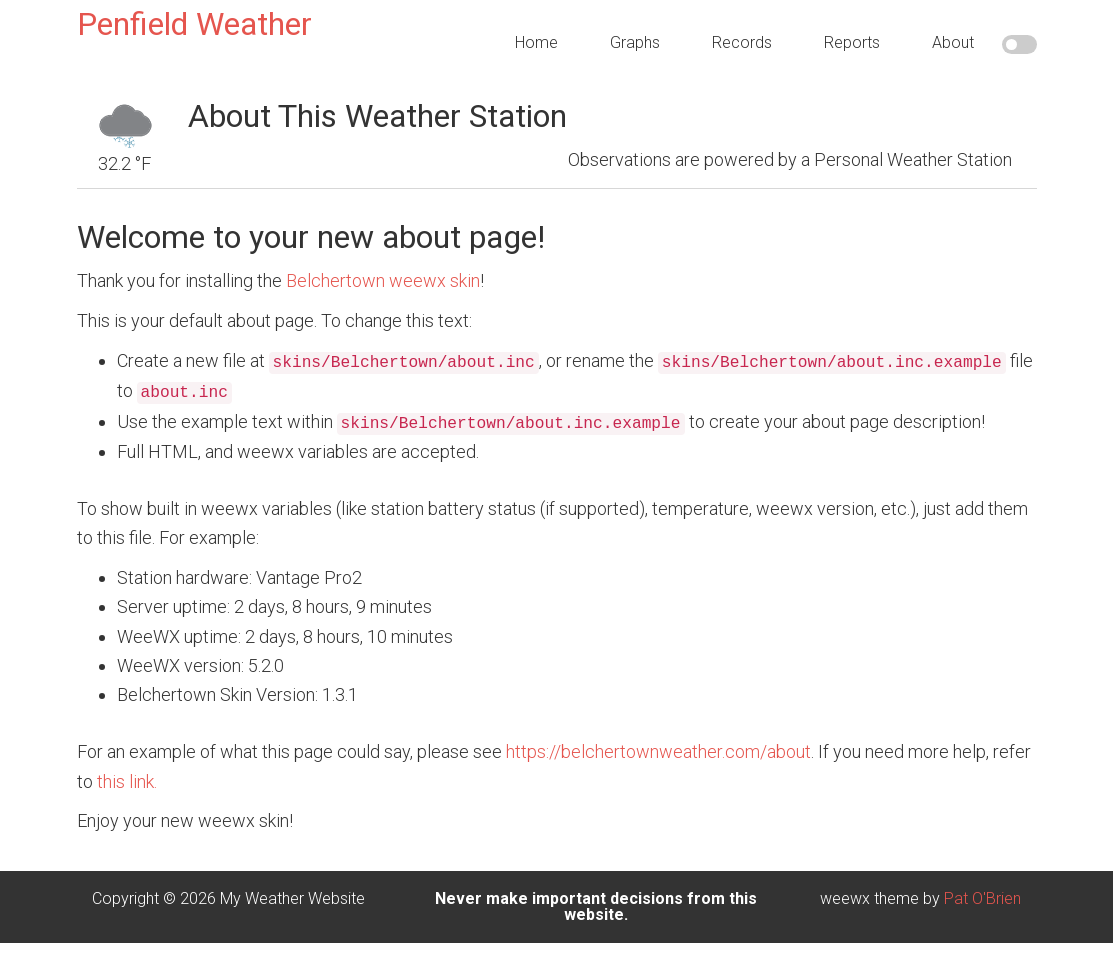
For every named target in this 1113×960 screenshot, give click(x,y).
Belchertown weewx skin (383, 280)
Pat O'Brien (982, 898)
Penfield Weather (194, 24)
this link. (127, 781)
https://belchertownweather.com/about (658, 751)
